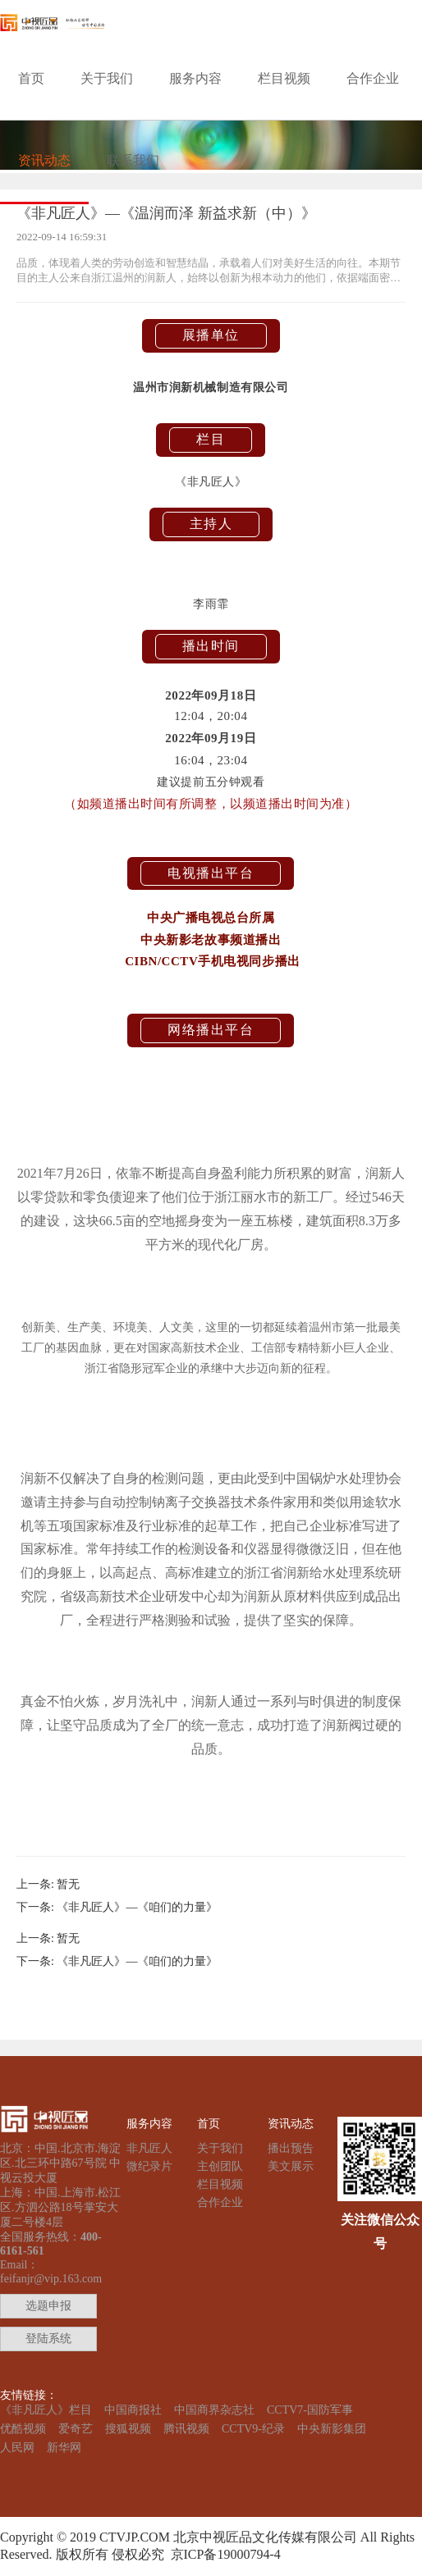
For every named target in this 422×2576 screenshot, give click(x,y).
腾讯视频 (186, 2429)
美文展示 (291, 2166)
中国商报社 (133, 2410)
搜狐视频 (128, 2429)
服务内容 (195, 78)
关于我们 (106, 78)
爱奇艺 (75, 2429)
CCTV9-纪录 (253, 2429)
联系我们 (133, 160)
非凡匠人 (149, 2148)
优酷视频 (23, 2429)
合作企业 (372, 78)
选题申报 (48, 2306)
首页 (31, 78)
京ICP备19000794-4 (222, 2554)
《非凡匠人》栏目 (46, 2410)
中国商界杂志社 (214, 2410)
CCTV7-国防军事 (310, 2410)
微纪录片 (149, 2166)
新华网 (64, 2448)
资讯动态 (44, 160)
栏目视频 (284, 78)
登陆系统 (48, 2338)
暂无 (68, 1884)
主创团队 (220, 2166)
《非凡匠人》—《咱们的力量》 (137, 1907)
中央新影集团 (331, 2429)
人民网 (17, 2448)
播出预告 (291, 2148)
